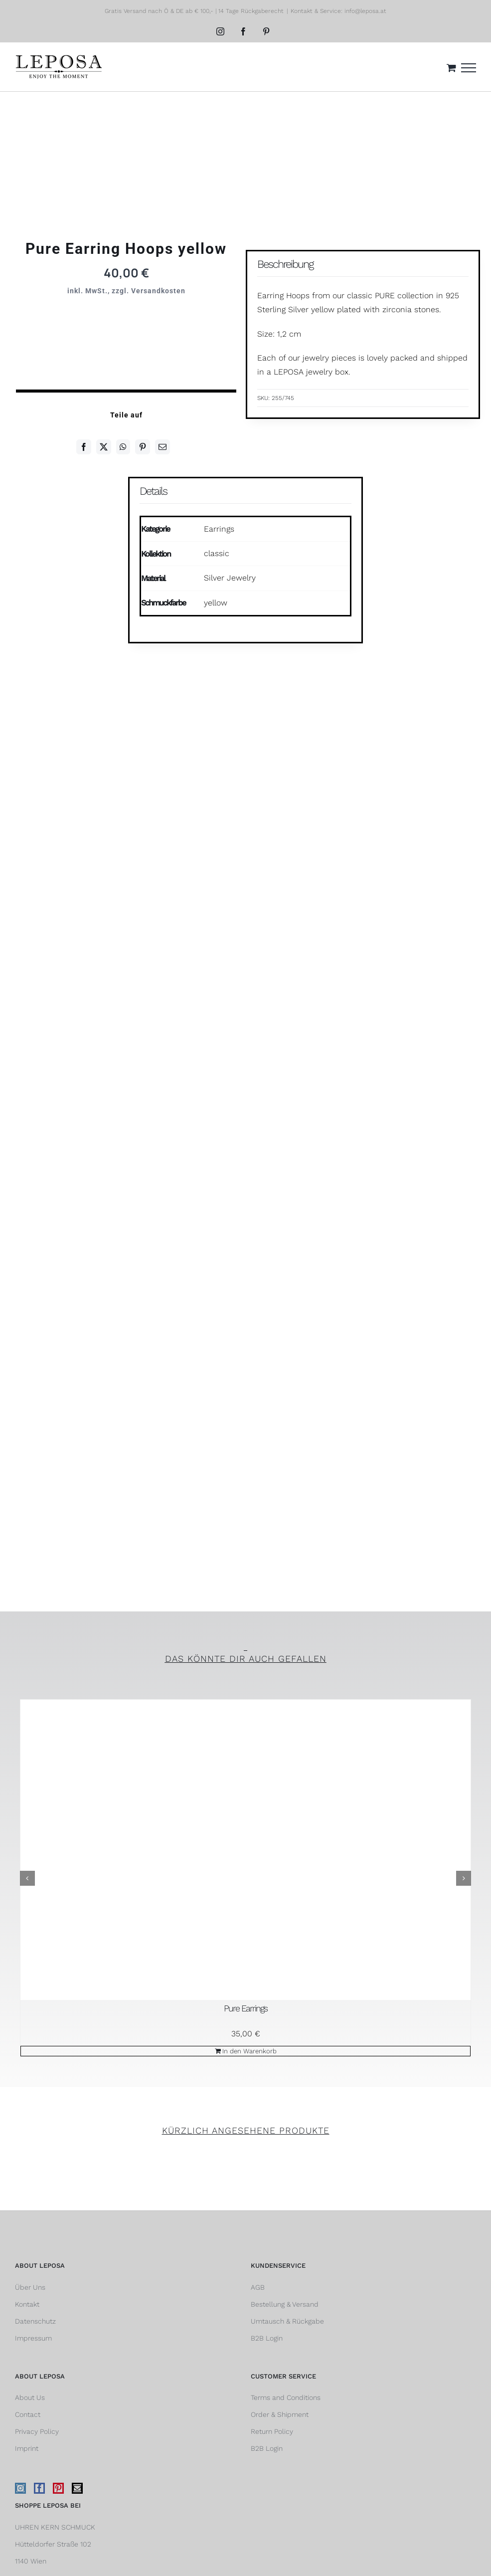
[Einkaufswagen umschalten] (451, 67)
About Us (30, 2397)
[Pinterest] (143, 447)
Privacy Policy (37, 2431)
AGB (258, 2287)
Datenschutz (35, 2321)
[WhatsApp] (123, 447)
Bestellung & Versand (285, 2304)
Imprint (26, 2448)
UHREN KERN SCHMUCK (55, 2527)
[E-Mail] (162, 447)
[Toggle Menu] (469, 67)
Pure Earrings (245, 2008)
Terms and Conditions (286, 2397)
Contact (27, 2414)
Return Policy (272, 2431)
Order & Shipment (280, 2414)
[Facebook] (84, 447)
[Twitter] (104, 447)
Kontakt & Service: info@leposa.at (338, 10)
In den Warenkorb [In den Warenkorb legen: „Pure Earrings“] (249, 2051)
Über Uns (30, 2287)
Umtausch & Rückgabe (287, 2321)
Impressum (33, 2338)
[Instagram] (20, 2488)
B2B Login (267, 2338)
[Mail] (77, 2488)
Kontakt (27, 2304)
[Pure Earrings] (245, 1850)
